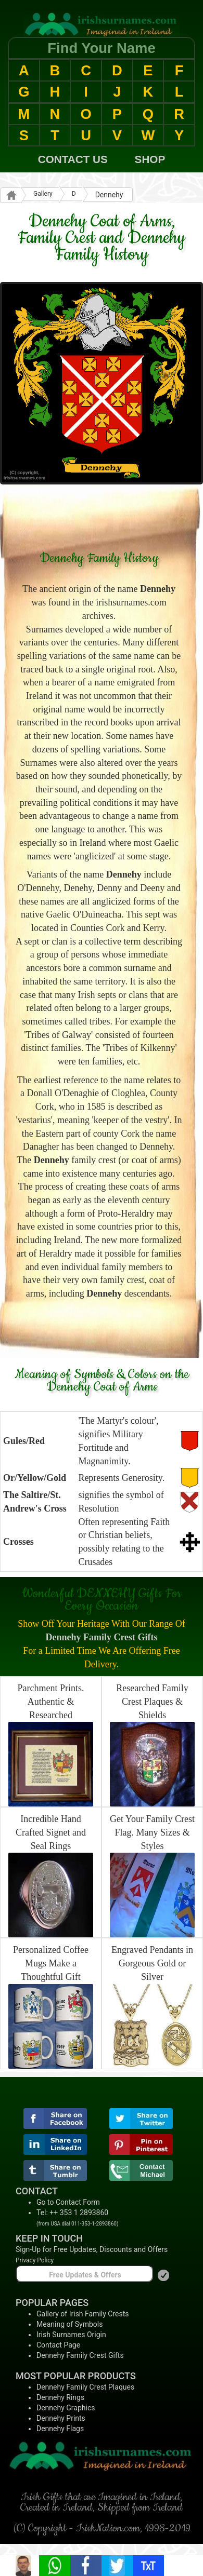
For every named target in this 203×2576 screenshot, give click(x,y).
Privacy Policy (35, 2260)
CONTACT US (73, 159)
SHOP (150, 159)
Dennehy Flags (60, 2428)
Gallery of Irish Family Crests (82, 2314)
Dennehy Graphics (65, 2408)
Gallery (43, 193)
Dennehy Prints (60, 2418)
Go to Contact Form (68, 2202)
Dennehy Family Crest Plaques (85, 2387)
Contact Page (58, 2345)
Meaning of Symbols (69, 2324)
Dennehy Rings (60, 2397)
